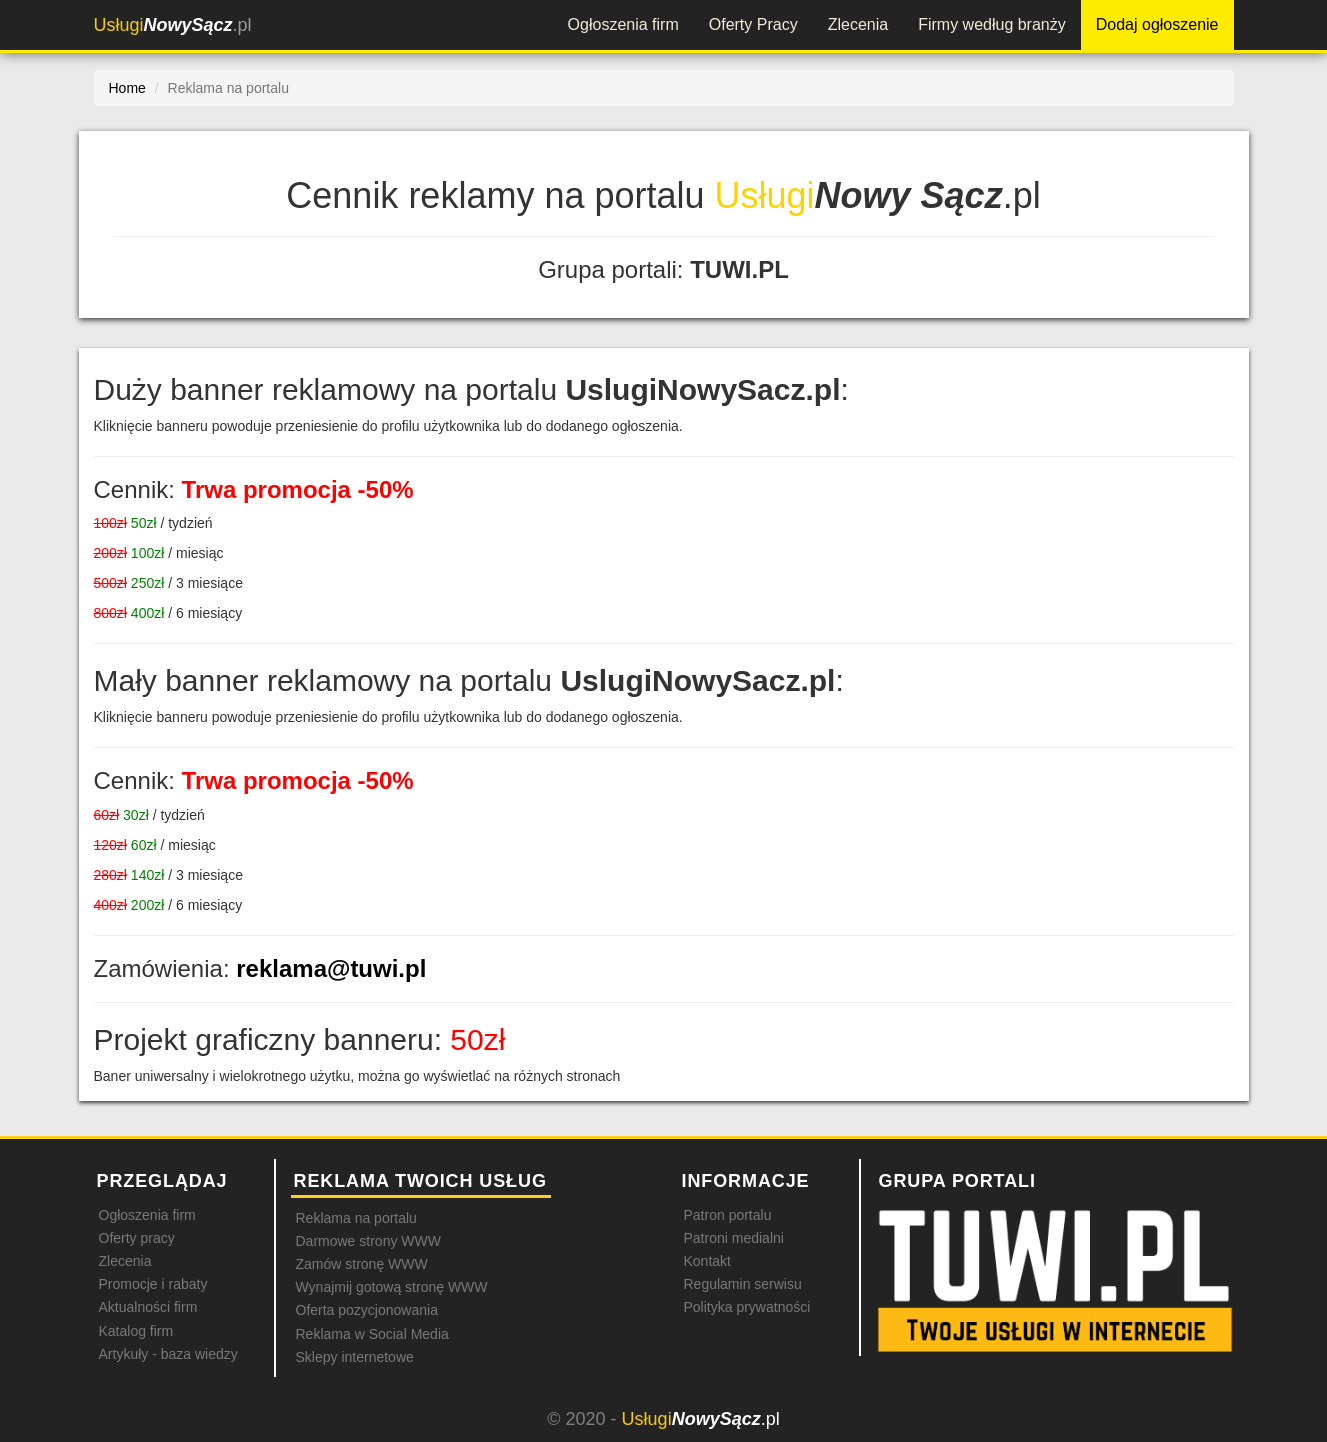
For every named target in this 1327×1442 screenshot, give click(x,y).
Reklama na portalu (356, 1218)
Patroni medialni (734, 1238)
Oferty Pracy (753, 24)
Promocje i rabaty (153, 1284)
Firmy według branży (992, 24)
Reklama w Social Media (372, 1334)
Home (127, 88)
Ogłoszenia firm (623, 24)
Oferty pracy (137, 1238)
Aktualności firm (148, 1307)
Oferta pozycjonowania (367, 1310)
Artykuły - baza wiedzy (168, 1354)
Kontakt (707, 1261)
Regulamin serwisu (743, 1284)
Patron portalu (728, 1215)
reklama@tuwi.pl (331, 968)
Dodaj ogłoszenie (1157, 24)
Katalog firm (136, 1331)
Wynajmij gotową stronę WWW (392, 1287)
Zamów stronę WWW (362, 1264)
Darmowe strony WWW (368, 1241)
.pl (173, 25)
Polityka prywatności (747, 1307)
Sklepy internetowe (355, 1357)
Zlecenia (858, 24)
